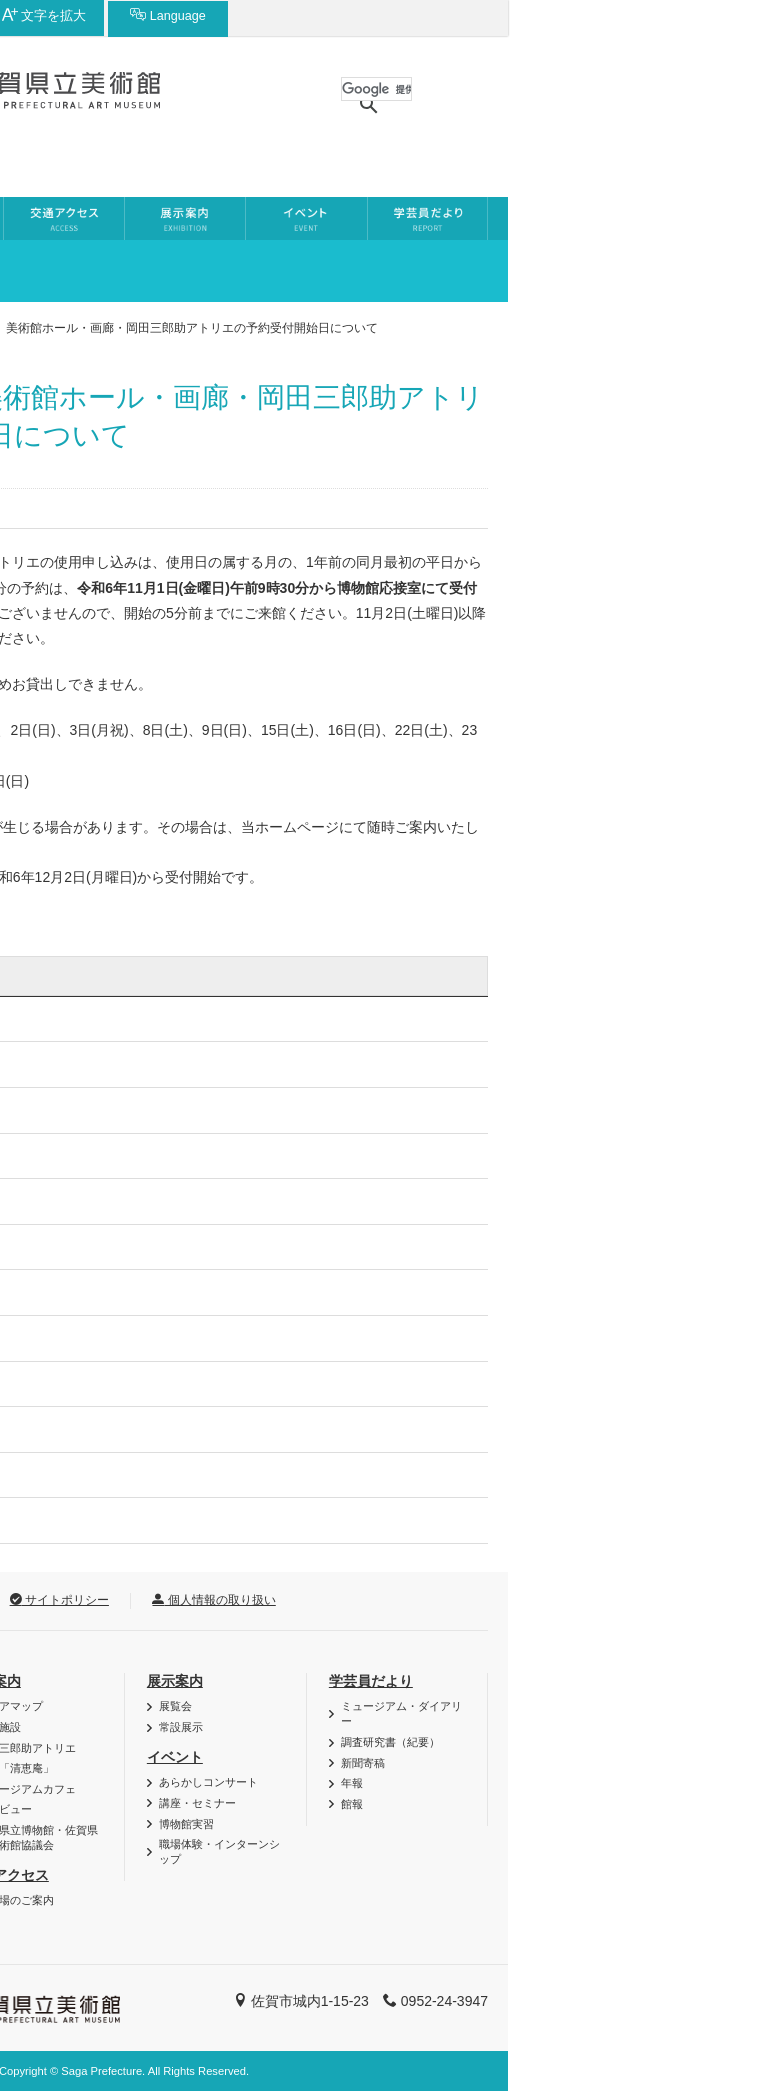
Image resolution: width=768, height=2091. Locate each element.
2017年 (67, 1475)
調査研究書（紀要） (650, 1742)
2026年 (67, 1064)
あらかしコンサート (468, 1782)
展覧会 (435, 1706)
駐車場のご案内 (275, 1900)
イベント (435, 1757)
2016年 (67, 1520)
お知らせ (123, 328)
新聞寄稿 (623, 1763)
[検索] (636, 89)
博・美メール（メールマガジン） (115, 1755)
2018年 (67, 1429)
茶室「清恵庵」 (275, 1768)
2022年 (67, 1247)
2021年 (67, 1292)
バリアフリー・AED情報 (116, 1706)
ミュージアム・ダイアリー (661, 1713)
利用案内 (71, 1681)
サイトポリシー (319, 1600)
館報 (612, 1804)
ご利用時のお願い (99, 1824)
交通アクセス (267, 1875)
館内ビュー (264, 1809)
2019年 (67, 1384)
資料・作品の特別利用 (110, 1804)
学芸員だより (631, 1681)
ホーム (45, 328)
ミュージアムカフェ (286, 1789)
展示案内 (435, 1681)
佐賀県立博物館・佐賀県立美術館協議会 (297, 1837)
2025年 (67, 1110)
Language (688, 15)
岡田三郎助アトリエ (286, 1748)
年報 (612, 1783)
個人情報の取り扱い (473, 1600)
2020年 (67, 1338)
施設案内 (253, 1681)
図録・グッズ (88, 1727)
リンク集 (194, 1600)
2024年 (67, 1156)
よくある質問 (88, 1845)
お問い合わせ (75, 1600)
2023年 (67, 1201)
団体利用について (99, 1783)
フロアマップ (270, 1706)
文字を (564, 15)
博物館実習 (446, 1824)
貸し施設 (259, 1727)
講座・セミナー (457, 1803)
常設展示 (441, 1727)
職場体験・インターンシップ (479, 1851)
